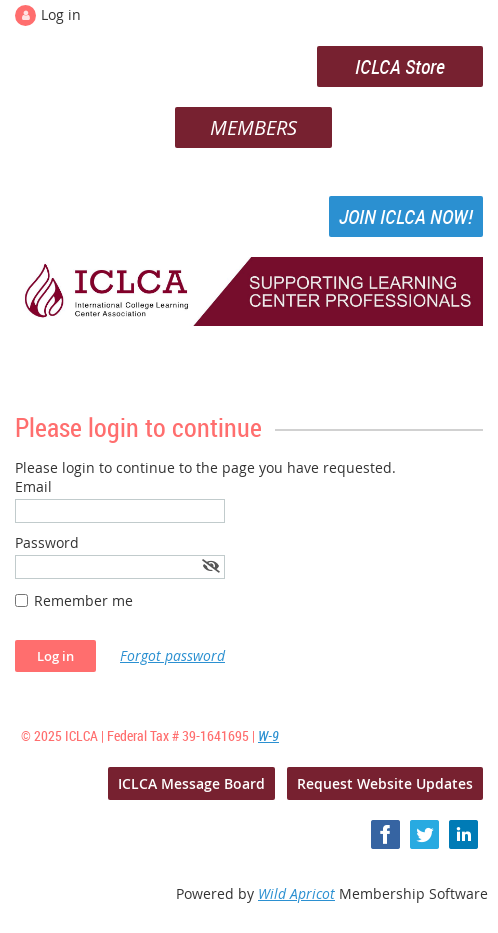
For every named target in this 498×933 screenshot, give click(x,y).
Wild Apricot (296, 893)
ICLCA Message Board (191, 783)
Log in (61, 14)
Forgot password (172, 655)
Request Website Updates (385, 783)
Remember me (83, 600)
